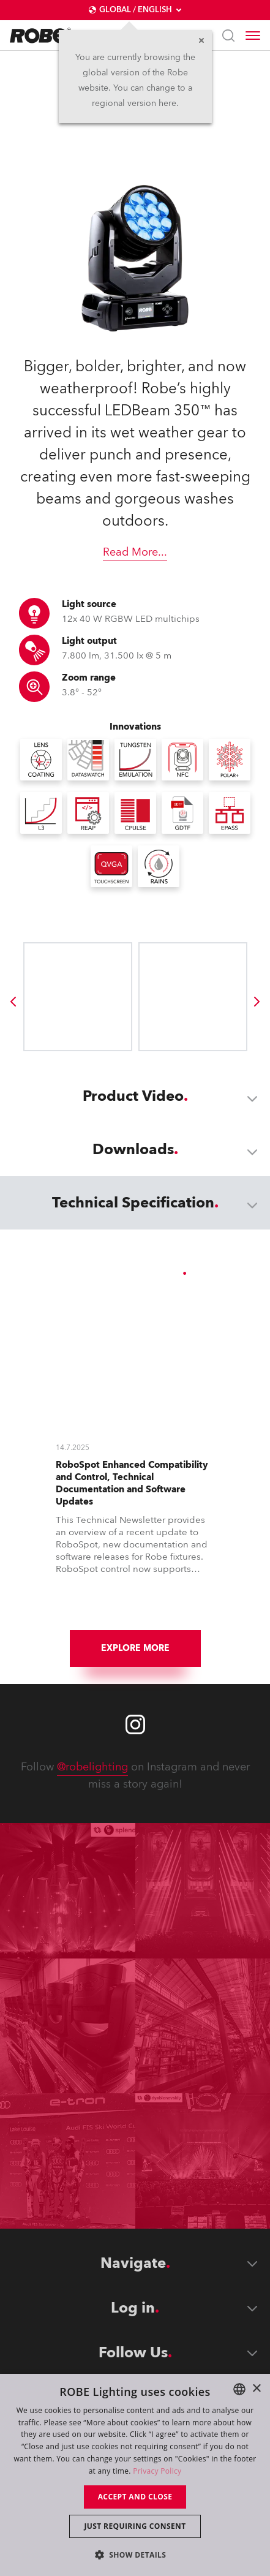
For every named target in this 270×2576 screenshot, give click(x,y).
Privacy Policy (157, 2471)
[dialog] (135, 2475)
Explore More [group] (135, 1648)
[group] (13, 1002)
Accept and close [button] (135, 2496)
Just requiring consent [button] (135, 2526)
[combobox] (239, 2389)
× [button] (256, 2388)
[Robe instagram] (135, 1724)
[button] (135, 2554)
